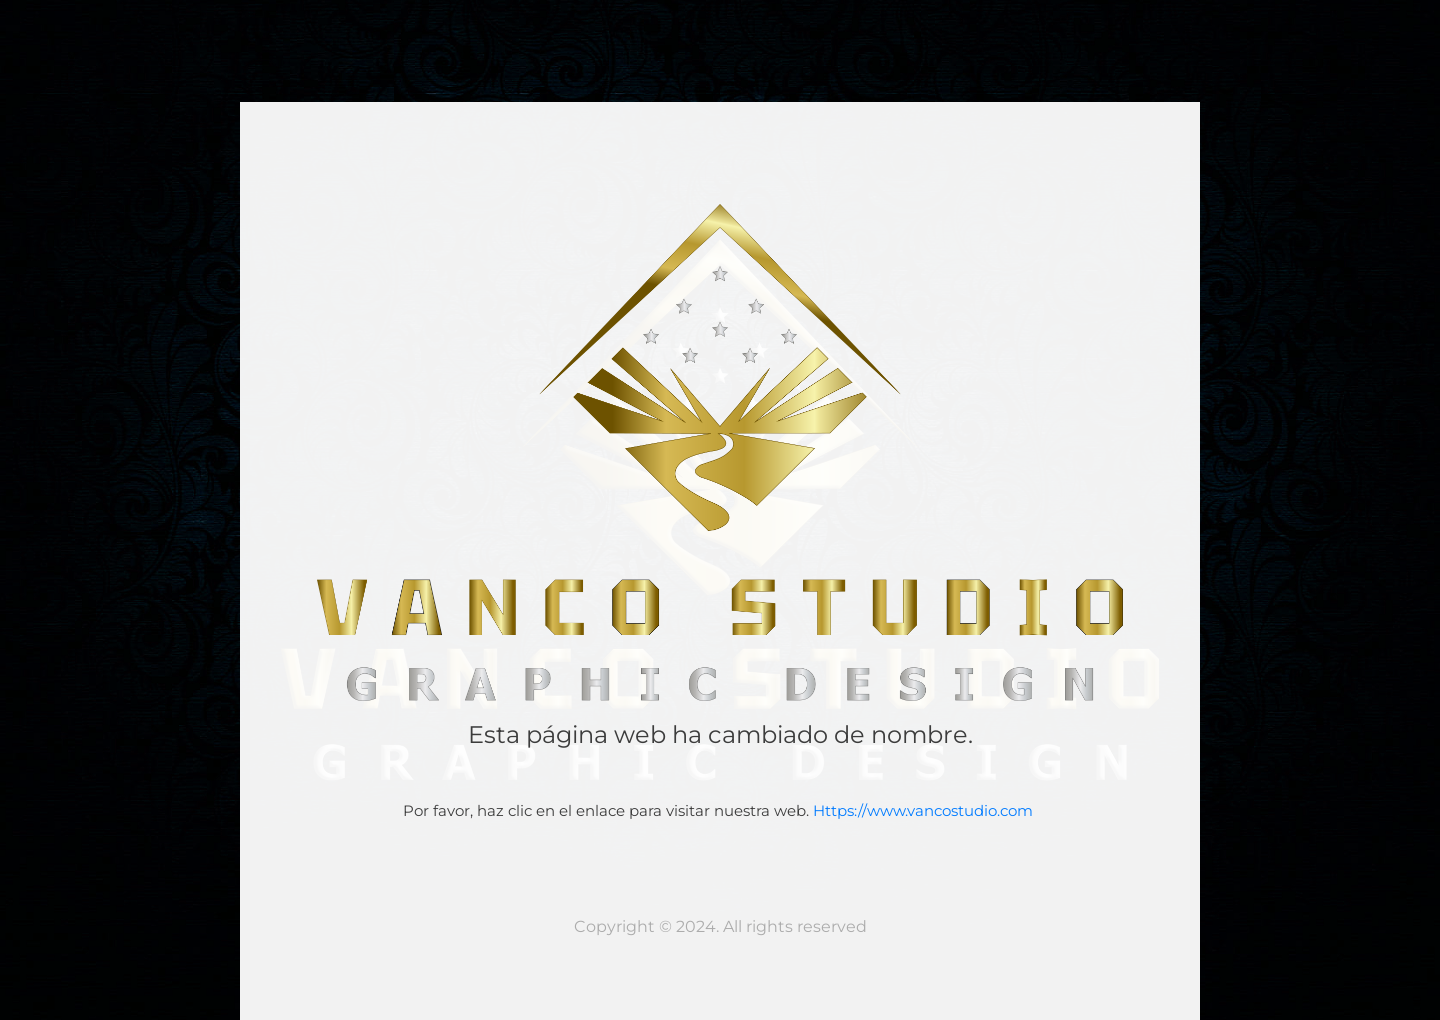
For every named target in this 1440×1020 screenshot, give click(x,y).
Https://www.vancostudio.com (925, 810)
